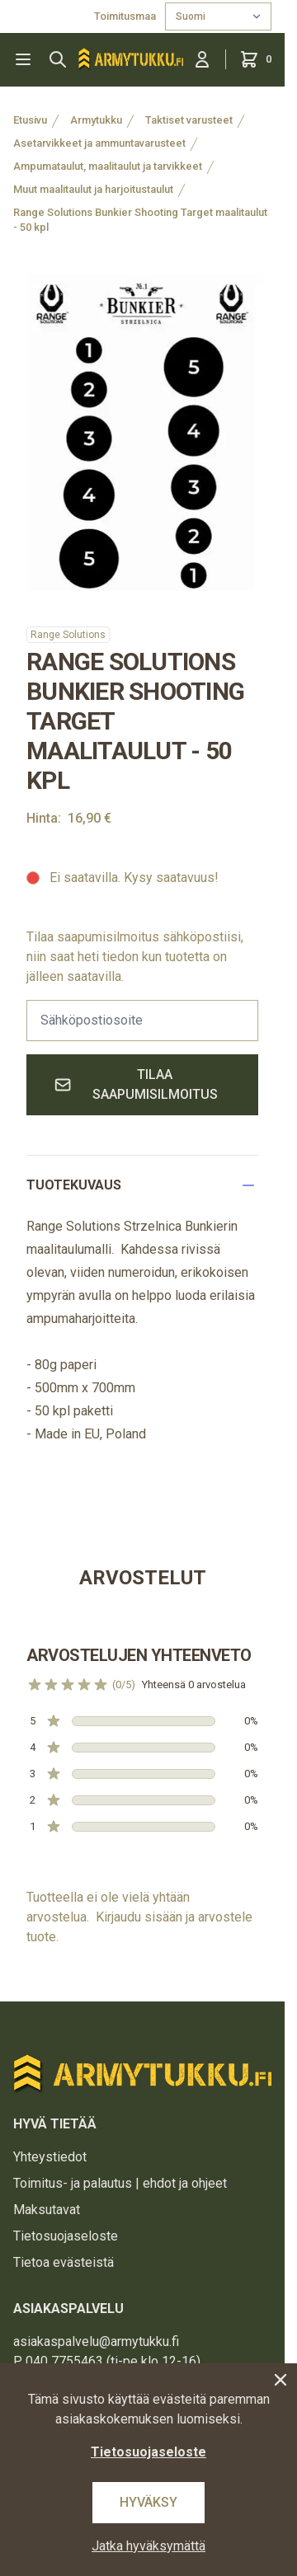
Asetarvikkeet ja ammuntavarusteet (99, 143)
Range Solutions (68, 634)
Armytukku (96, 120)
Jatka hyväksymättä (148, 2546)
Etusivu (30, 120)
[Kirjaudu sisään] (202, 59)
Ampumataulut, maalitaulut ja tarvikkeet (107, 166)
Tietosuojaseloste (65, 2236)
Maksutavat (46, 2209)
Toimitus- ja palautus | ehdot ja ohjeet (120, 2183)
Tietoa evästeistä (63, 2262)
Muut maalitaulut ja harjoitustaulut (93, 189)
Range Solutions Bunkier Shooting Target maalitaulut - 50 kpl (140, 219)
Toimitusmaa (126, 16)
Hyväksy (148, 2502)
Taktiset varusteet (189, 120)
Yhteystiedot (50, 2157)
